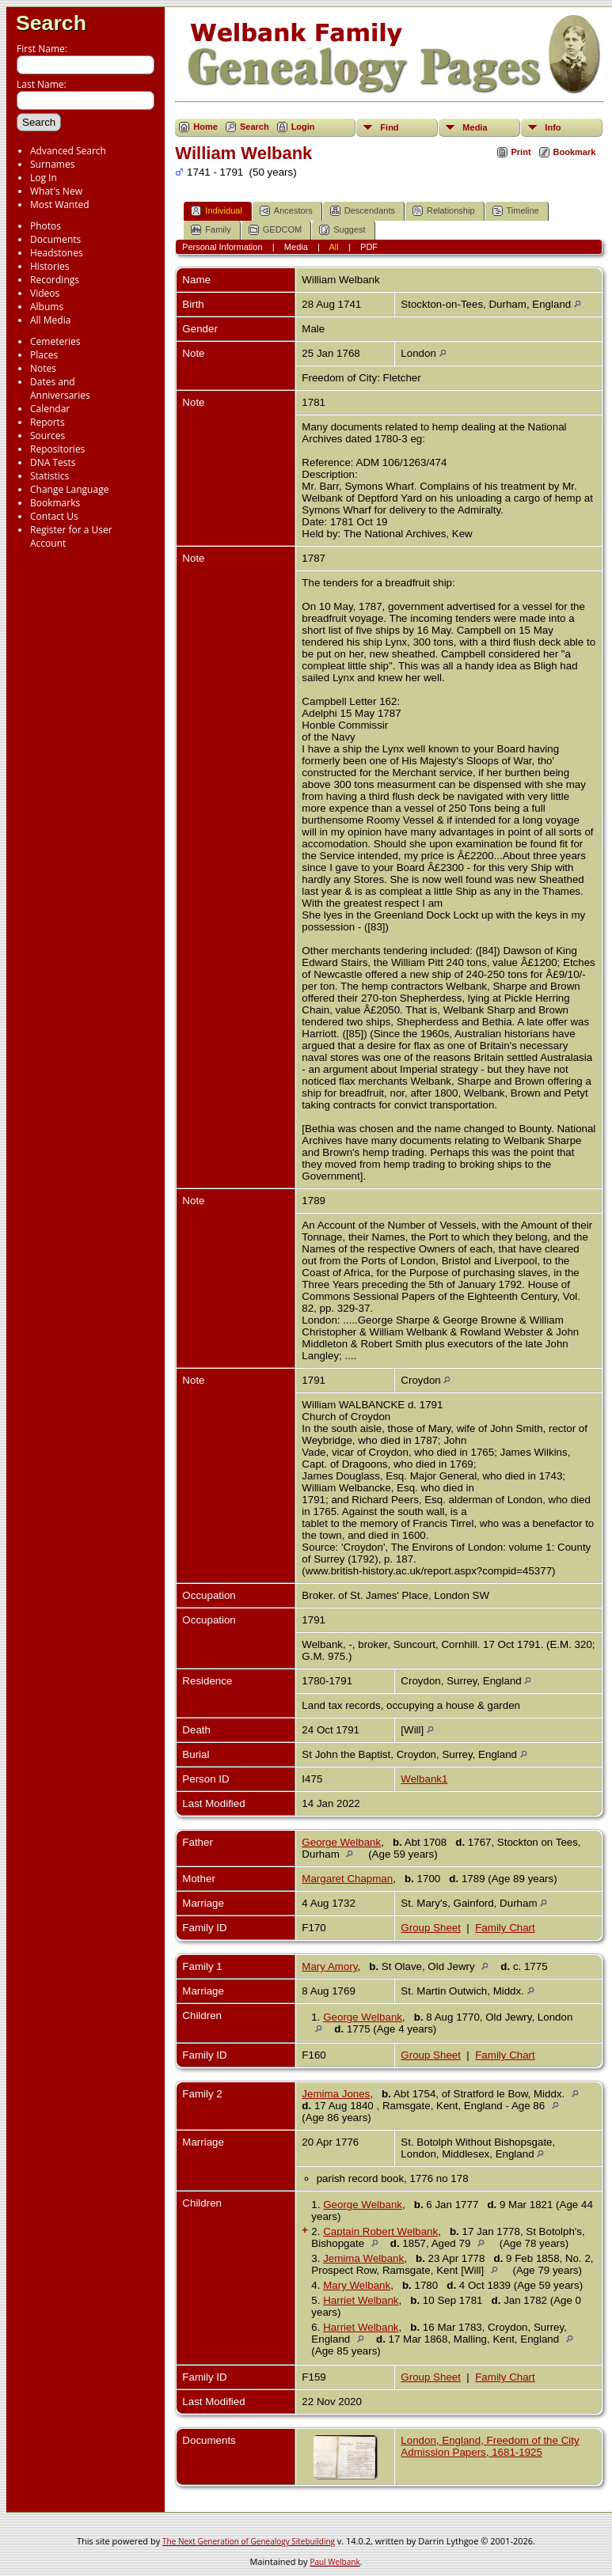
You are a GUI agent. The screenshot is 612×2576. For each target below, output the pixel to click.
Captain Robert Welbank (380, 2231)
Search (51, 23)
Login (303, 126)
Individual (216, 211)
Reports (47, 422)
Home (205, 126)
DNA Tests (53, 462)
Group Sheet (431, 1928)
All (334, 247)
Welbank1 (424, 1779)
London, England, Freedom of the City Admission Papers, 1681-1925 (490, 2446)
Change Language (69, 489)
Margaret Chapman (347, 1879)
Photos (45, 226)
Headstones (56, 252)
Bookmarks (55, 503)
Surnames (52, 164)
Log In (43, 177)
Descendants (362, 211)
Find (389, 127)
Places (44, 355)
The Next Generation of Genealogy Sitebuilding (248, 2541)
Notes (43, 368)
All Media (50, 320)
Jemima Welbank (363, 2258)
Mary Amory (329, 1966)
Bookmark (574, 152)
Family (210, 230)
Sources (47, 435)
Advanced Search (68, 150)
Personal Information (222, 247)
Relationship (443, 211)
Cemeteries (55, 341)
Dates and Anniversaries (60, 388)
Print (521, 152)
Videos (44, 293)
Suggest (342, 230)
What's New (56, 191)
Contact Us (54, 516)
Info (553, 127)
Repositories (57, 449)
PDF (369, 247)
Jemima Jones (336, 2094)
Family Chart (505, 1928)
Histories (49, 266)
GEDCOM (275, 230)
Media (474, 127)
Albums (46, 306)
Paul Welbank (334, 2561)
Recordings (54, 279)
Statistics (49, 476)
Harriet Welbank (360, 2300)
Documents (55, 239)
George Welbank (341, 1842)
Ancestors (286, 211)
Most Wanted (59, 204)
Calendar (50, 408)
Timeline (515, 211)
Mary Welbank (356, 2285)
